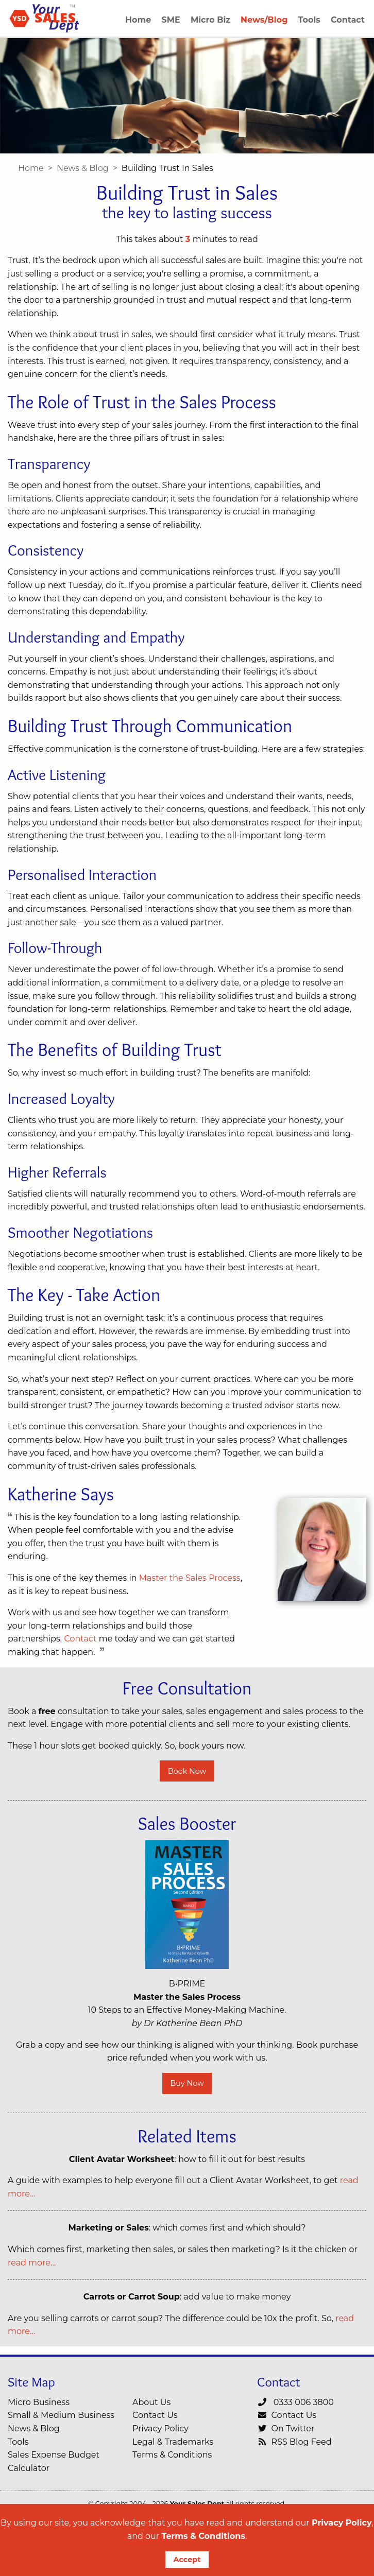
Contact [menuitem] (348, 20)
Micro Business (39, 2402)
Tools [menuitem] (309, 20)
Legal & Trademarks (172, 2442)
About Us (151, 2402)
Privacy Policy (342, 2523)
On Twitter (285, 2428)
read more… (32, 2263)
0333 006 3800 (295, 2402)
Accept (186, 2559)
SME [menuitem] (171, 20)
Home (31, 168)
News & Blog (83, 168)
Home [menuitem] (138, 20)
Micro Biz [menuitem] (210, 20)
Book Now (187, 1771)
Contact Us (155, 2415)
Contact (80, 1639)
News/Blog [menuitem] (264, 20)
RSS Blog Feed (294, 2442)
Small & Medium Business (61, 2415)
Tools (18, 2442)
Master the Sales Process (190, 1578)
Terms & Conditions (203, 2536)
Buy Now (186, 2083)
